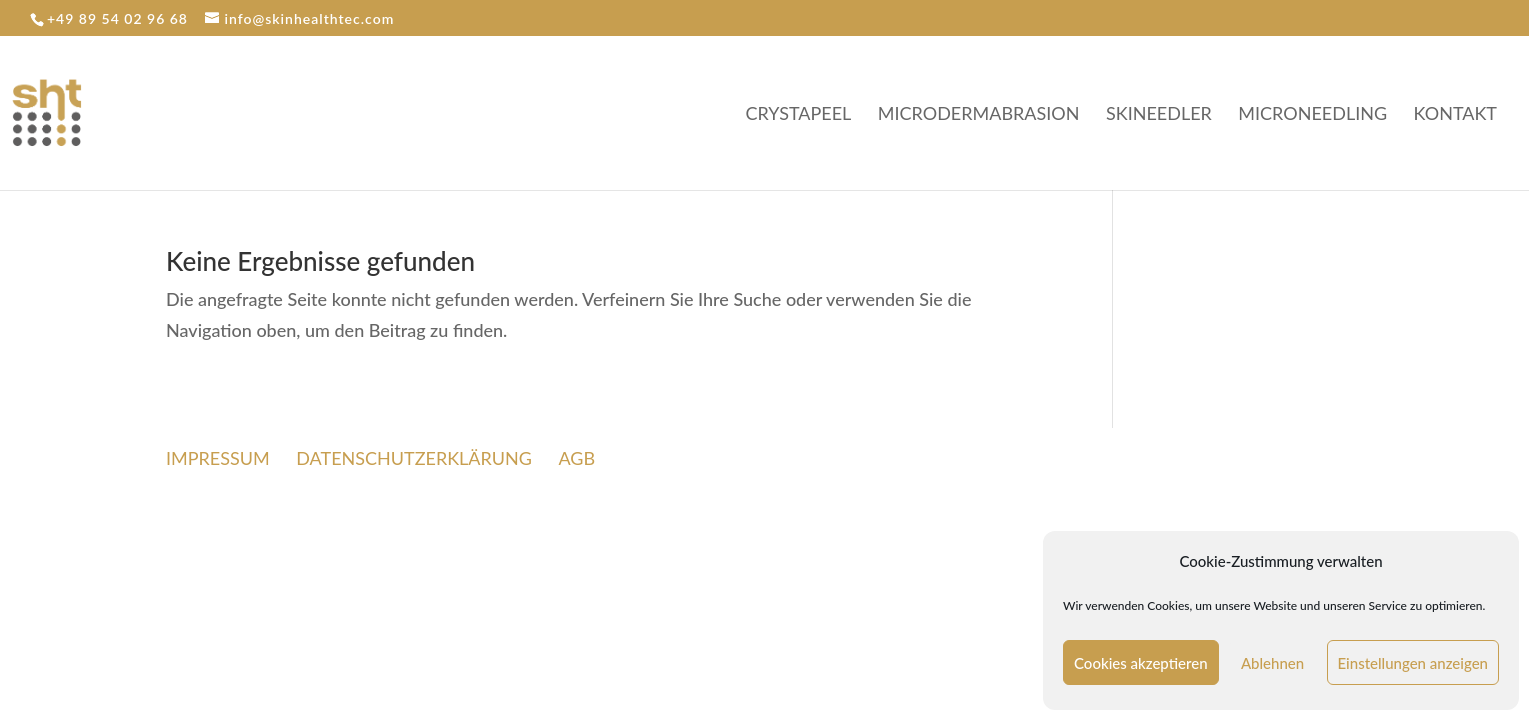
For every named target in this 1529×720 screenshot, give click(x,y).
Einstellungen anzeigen (1413, 663)
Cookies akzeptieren (1141, 663)
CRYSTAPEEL (799, 115)
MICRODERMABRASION (979, 115)
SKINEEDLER (1159, 115)
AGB (576, 458)
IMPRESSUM (218, 458)
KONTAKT (1455, 115)
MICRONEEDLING (1312, 115)
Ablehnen (1272, 663)
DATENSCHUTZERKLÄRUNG (414, 458)
